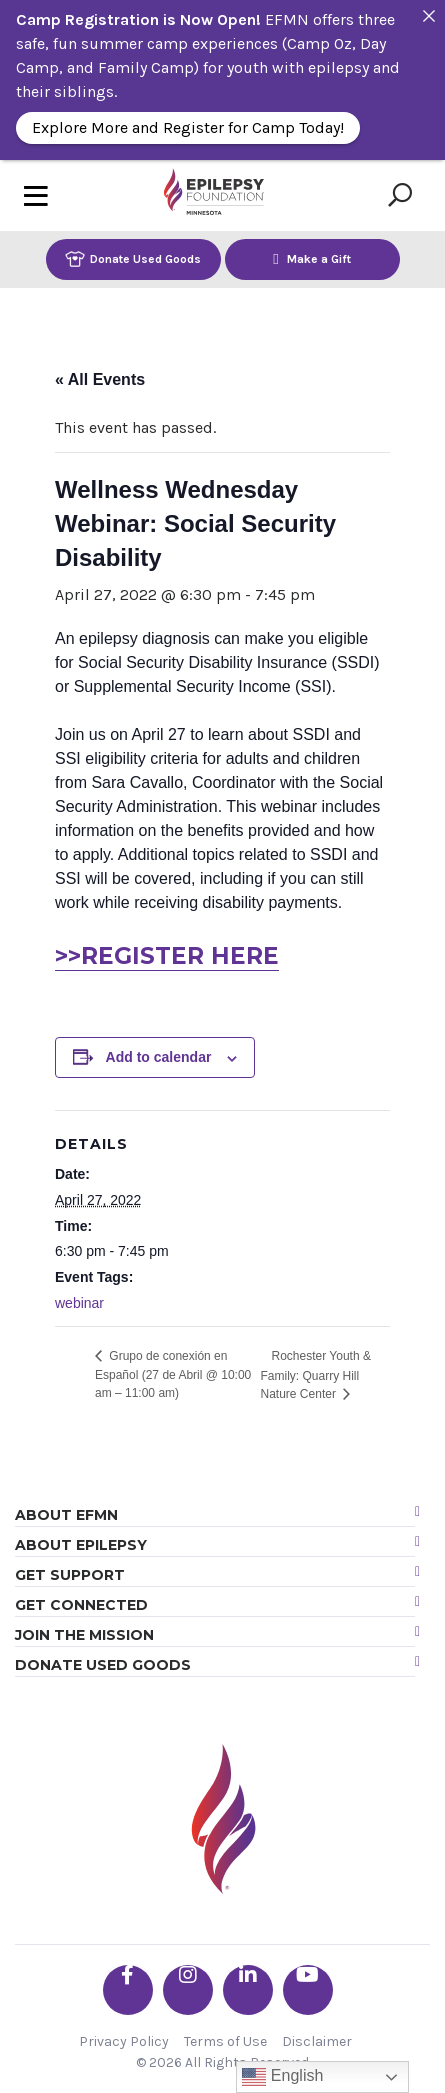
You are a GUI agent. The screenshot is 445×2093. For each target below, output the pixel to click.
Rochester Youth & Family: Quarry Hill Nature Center (316, 1375)
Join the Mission (84, 1635)
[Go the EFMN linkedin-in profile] (248, 1990)
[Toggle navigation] (36, 195)
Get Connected (81, 1605)
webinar (79, 1303)
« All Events (100, 379)
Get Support (70, 1575)
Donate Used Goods (133, 258)
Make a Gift (312, 258)
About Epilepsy (81, 1545)
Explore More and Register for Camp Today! (188, 127)
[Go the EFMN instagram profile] (188, 1990)
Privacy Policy (124, 2041)
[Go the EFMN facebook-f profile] (128, 1990)
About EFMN (66, 1515)
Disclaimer (317, 2041)
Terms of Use (225, 2041)
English (282, 2077)
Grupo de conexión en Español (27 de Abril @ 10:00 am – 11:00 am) (173, 1374)
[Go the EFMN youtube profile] (308, 1990)
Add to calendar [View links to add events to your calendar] (159, 1057)
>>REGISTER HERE (167, 956)
